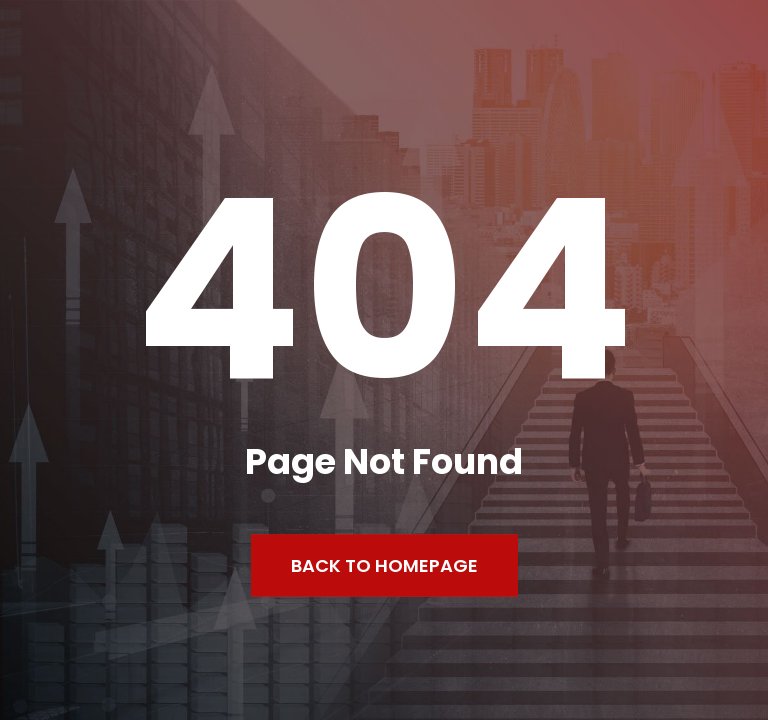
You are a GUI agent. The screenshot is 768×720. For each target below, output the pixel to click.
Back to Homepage (384, 565)
